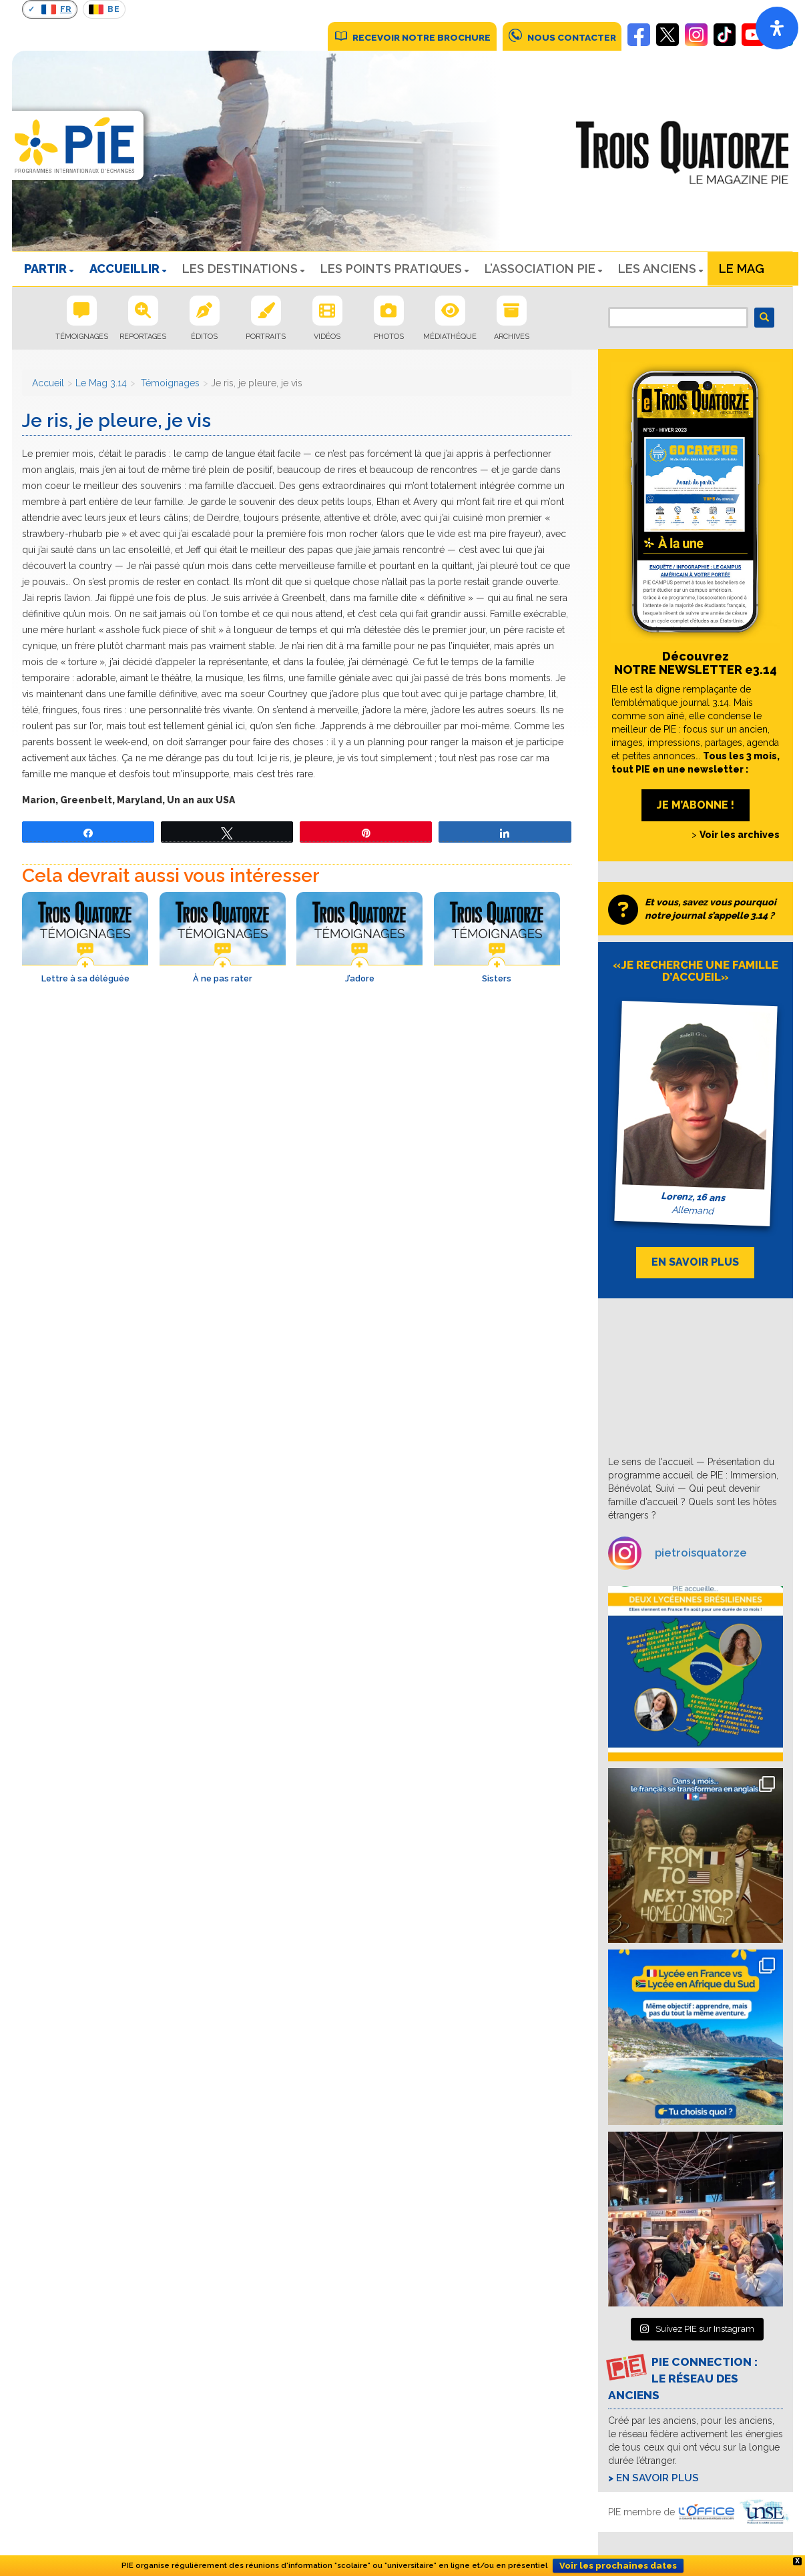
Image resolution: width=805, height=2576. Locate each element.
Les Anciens (657, 269)
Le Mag (741, 269)
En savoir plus (657, 2478)
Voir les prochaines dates (618, 2566)
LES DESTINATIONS (240, 269)
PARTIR (45, 269)
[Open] (777, 28)
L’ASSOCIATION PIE (540, 269)
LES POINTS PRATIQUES (391, 269)
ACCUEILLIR (124, 269)
